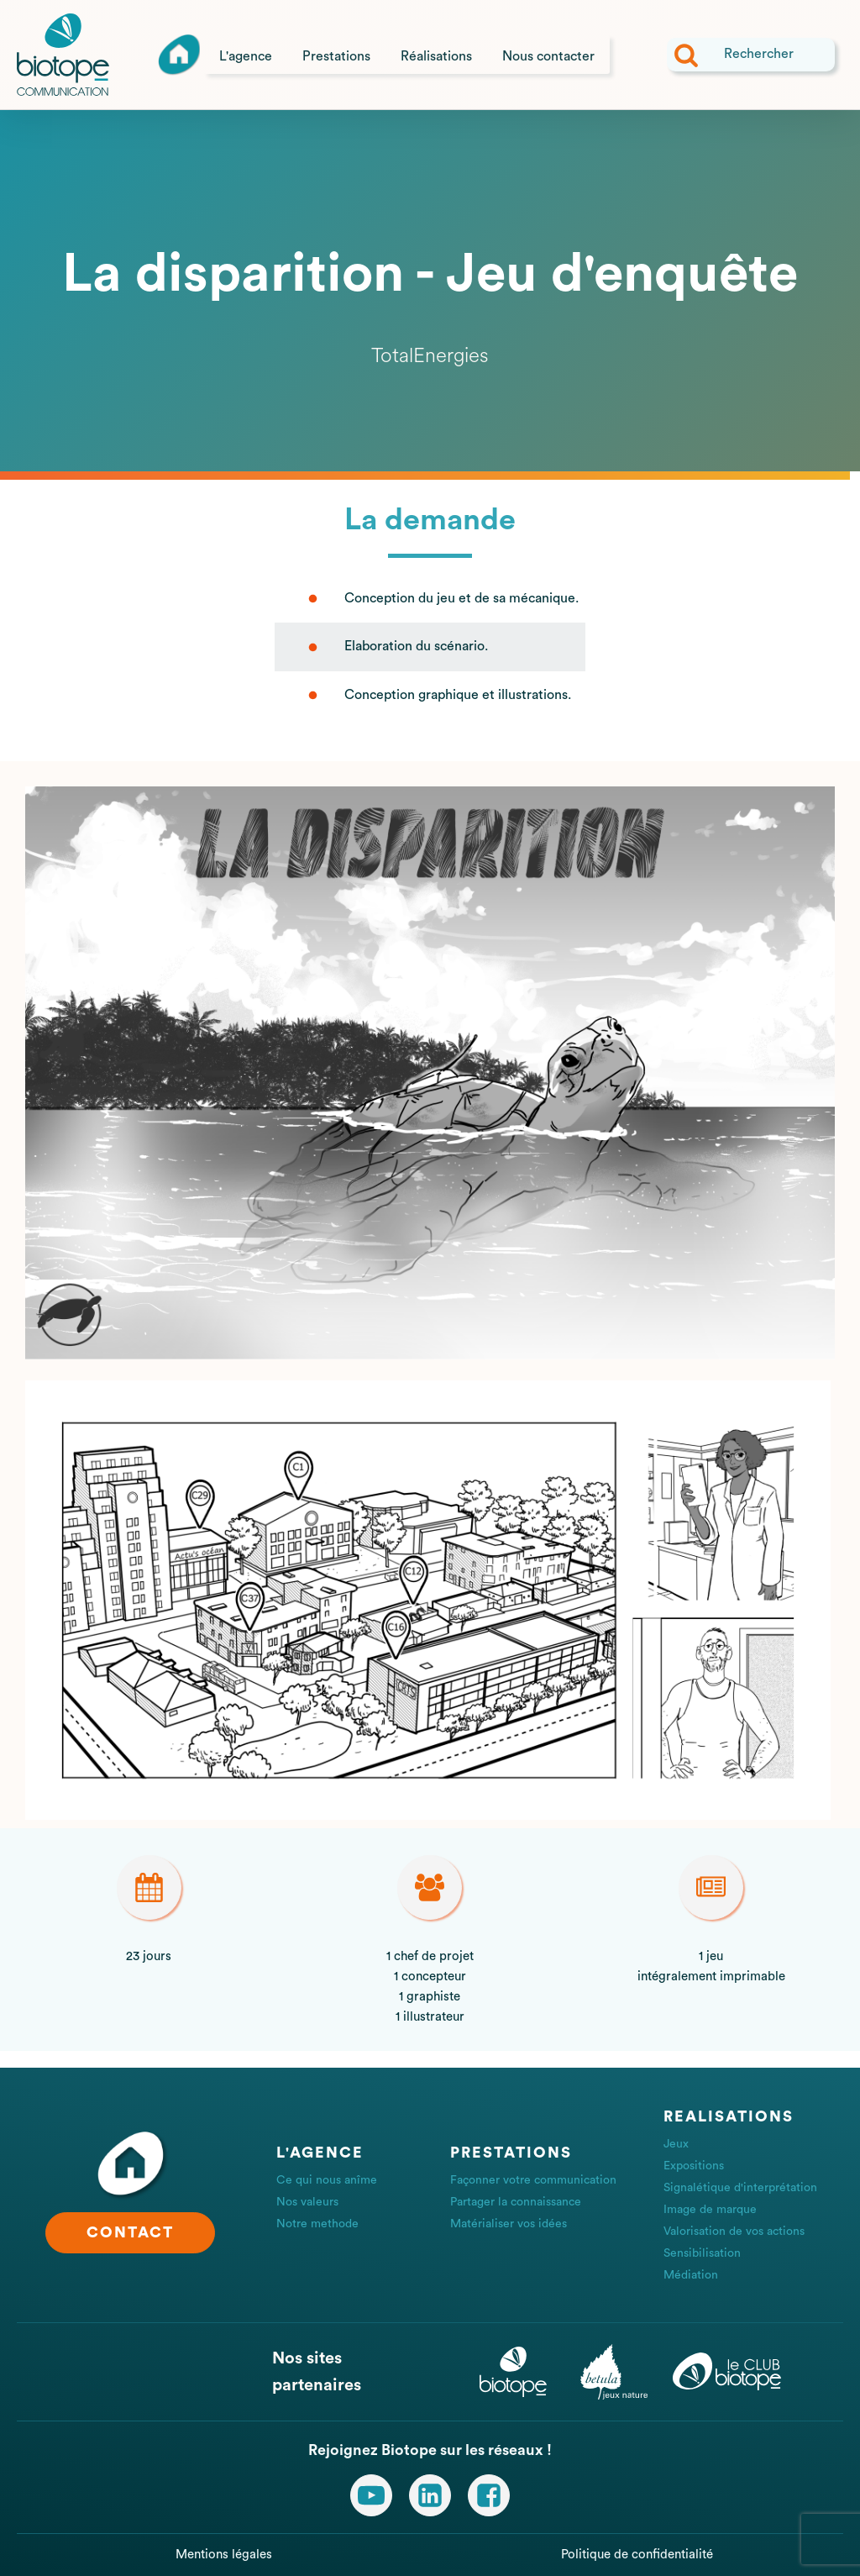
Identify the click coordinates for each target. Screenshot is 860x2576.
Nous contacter (548, 56)
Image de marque (710, 2210)
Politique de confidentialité (637, 2554)
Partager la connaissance (515, 2202)
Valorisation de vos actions (734, 2231)
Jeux (676, 2144)
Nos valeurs (307, 2202)
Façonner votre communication (533, 2180)
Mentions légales (224, 2554)
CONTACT (130, 2232)
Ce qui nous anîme (326, 2180)
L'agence (245, 56)
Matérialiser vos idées (508, 2224)
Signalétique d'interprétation (740, 2188)
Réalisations (436, 56)
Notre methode (317, 2224)
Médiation (690, 2275)
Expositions (693, 2166)
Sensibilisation (702, 2253)
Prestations (336, 56)
